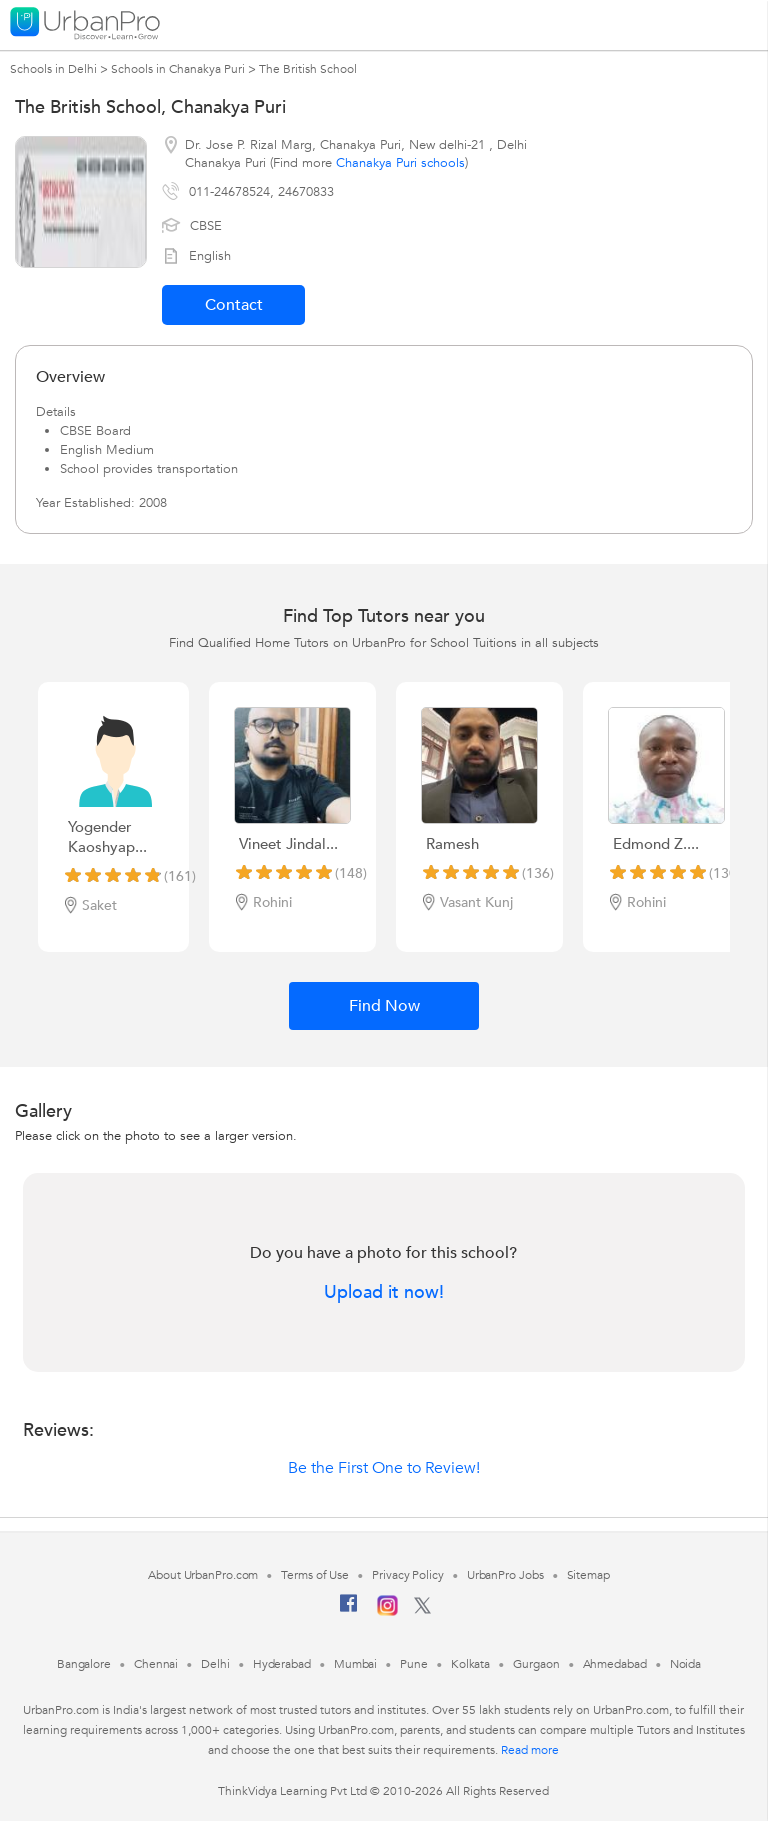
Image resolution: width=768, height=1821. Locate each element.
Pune (414, 1664)
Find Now (384, 1006)
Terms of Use (315, 1575)
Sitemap (588, 1575)
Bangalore (84, 1664)
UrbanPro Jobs (505, 1575)
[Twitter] (422, 1610)
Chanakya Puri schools (400, 163)
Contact (234, 305)
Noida (686, 1664)
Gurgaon (536, 1664)
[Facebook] (349, 1611)
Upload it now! (384, 1293)
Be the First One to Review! (384, 1468)
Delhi (215, 1664)
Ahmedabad (615, 1664)
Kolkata (470, 1664)
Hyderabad (282, 1664)
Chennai (156, 1664)
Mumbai (355, 1664)
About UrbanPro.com (203, 1575)
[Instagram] (387, 1612)
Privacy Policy (408, 1575)
